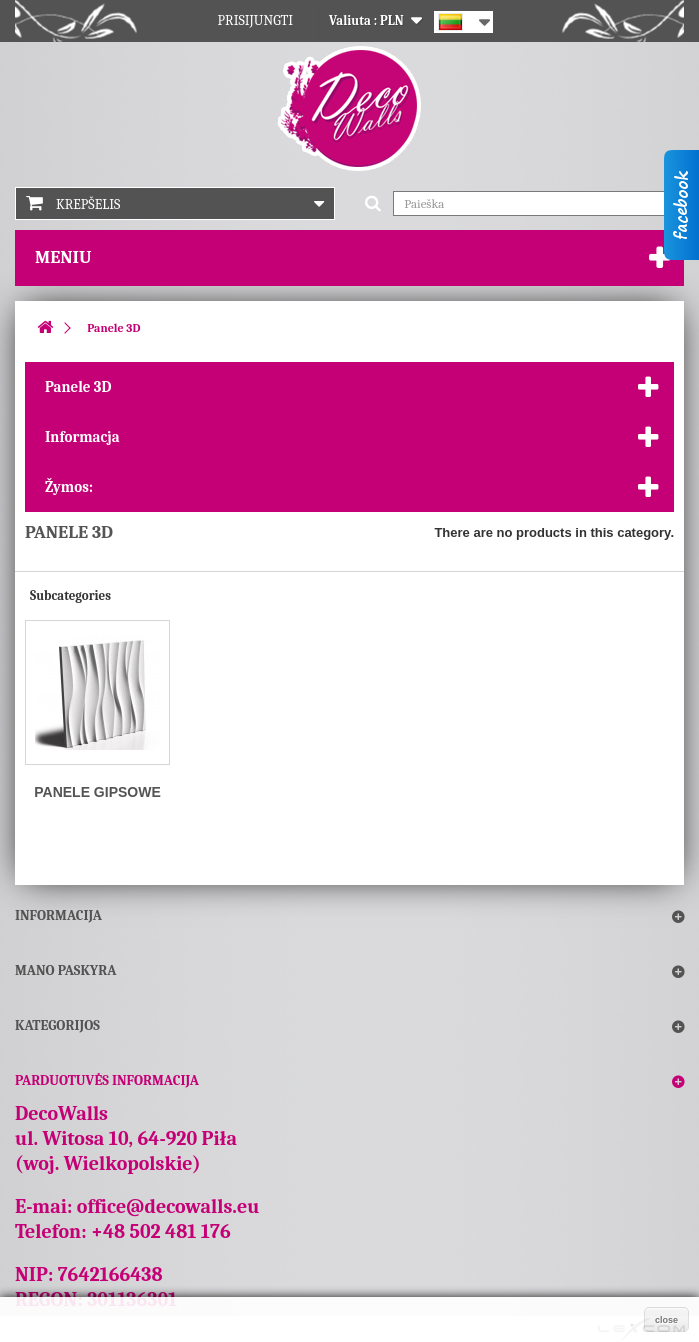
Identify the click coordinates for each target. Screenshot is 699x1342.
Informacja (82, 437)
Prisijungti (256, 20)
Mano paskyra (65, 970)
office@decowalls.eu (168, 1206)
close (666, 1320)
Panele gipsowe (97, 792)
